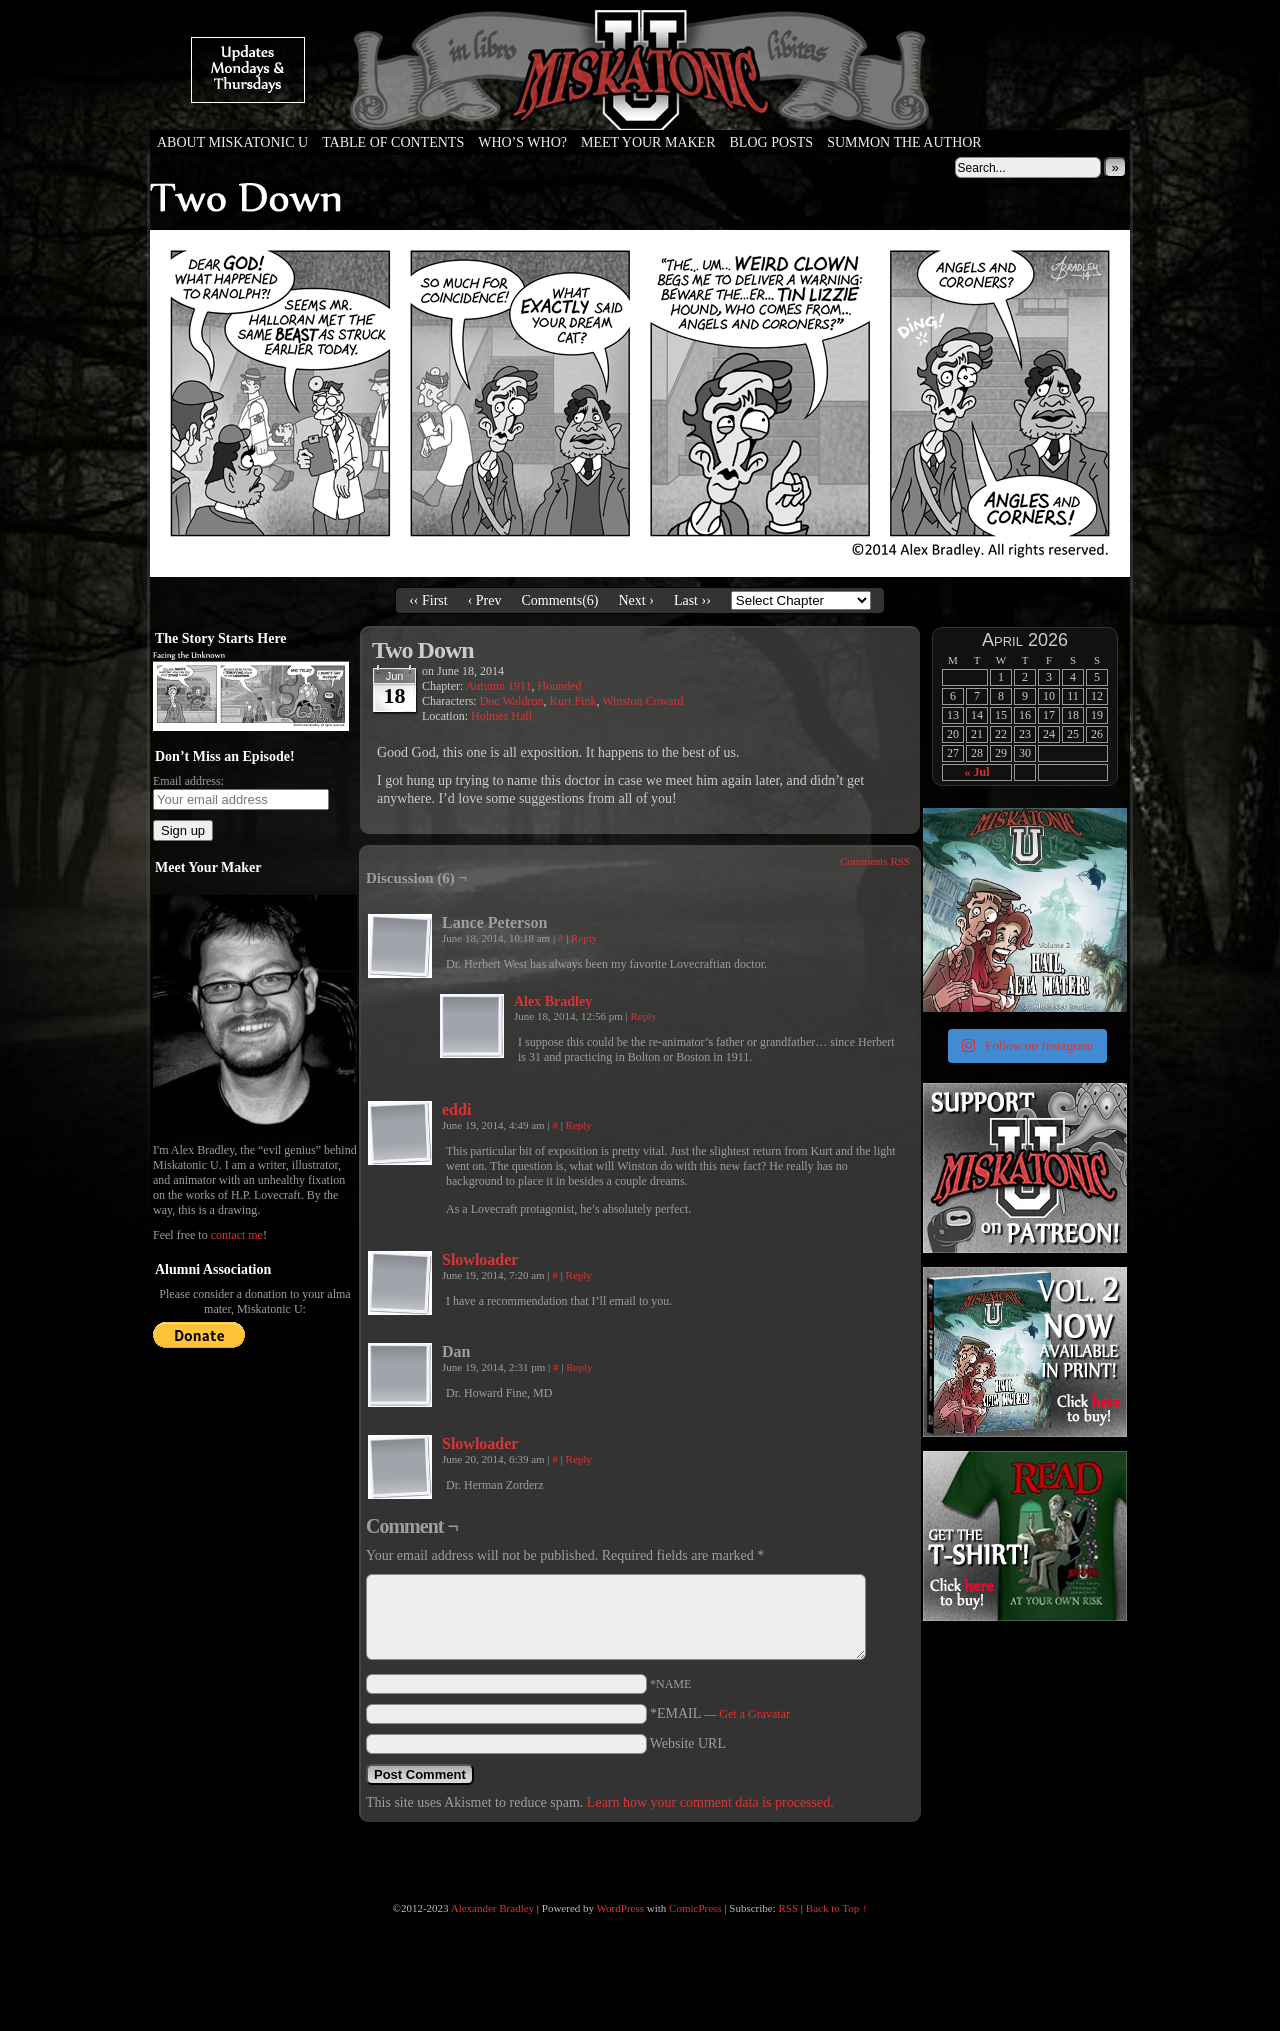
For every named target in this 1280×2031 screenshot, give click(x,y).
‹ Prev (485, 600)
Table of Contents (393, 142)
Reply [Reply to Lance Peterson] (584, 938)
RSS (789, 1908)
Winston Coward (642, 701)
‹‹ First (428, 600)
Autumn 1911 (499, 686)
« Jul (976, 772)
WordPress (620, 1908)
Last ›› (692, 600)
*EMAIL (720, 1713)
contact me (237, 1235)
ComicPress (695, 1908)
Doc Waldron (512, 701)
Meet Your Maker (648, 142)
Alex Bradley (553, 1001)
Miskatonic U (640, 110)
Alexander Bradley (492, 1908)
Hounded (560, 686)
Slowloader (480, 1259)
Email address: (188, 781)
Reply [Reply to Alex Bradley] (643, 1016)
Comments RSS (875, 861)
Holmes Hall (501, 716)
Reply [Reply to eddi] (579, 1125)
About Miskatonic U (232, 142)
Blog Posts (772, 142)
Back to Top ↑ (837, 1908)
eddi (456, 1109)
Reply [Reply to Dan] (579, 1367)
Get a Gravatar (754, 1714)
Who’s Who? (522, 142)
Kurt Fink (572, 701)
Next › (636, 600)
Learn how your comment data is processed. (710, 1802)
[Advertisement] (1023, 1750)
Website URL (688, 1743)
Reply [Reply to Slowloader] (579, 1275)
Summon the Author (904, 142)
